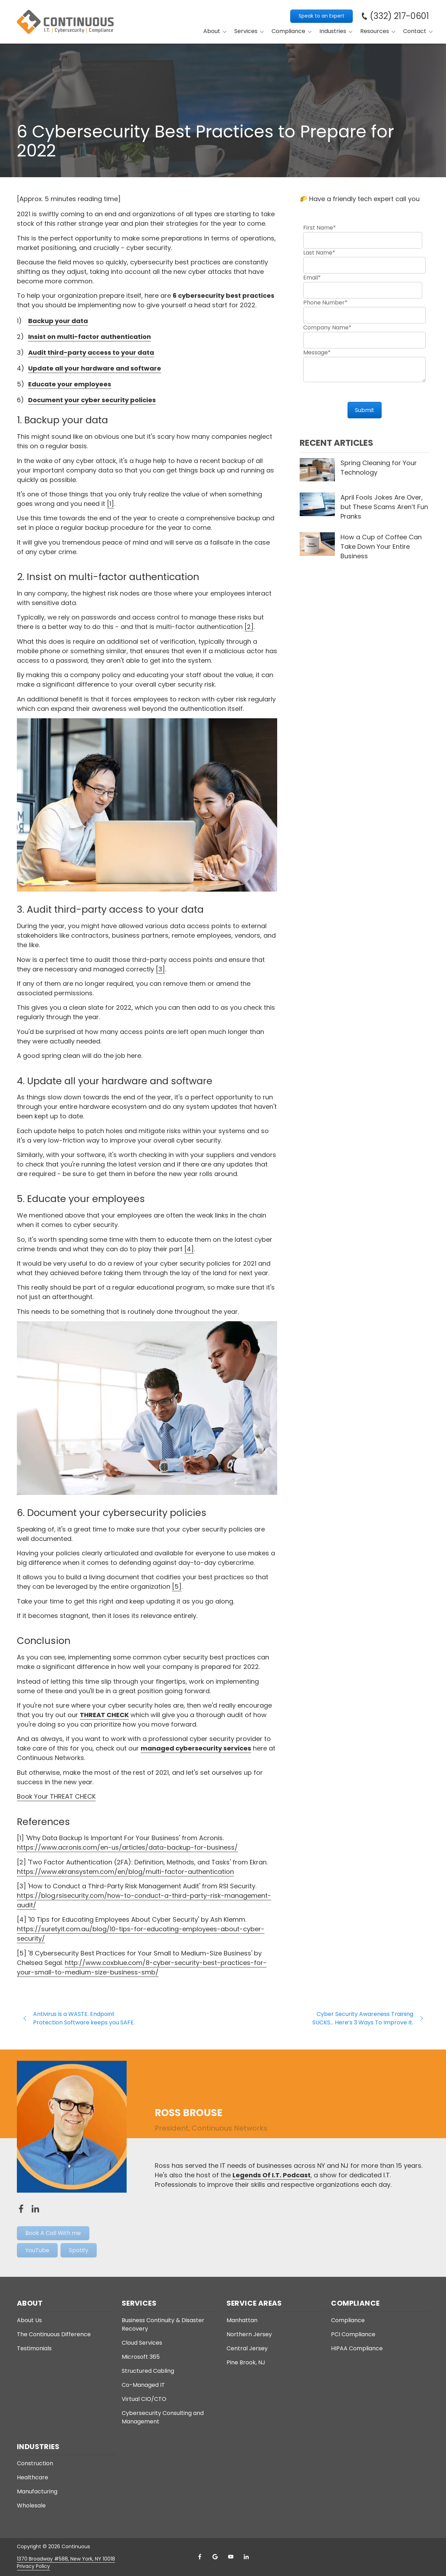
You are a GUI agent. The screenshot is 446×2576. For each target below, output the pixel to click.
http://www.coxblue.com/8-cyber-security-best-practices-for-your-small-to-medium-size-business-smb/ (142, 1967)
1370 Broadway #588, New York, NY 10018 (66, 2559)
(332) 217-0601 (399, 16)
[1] (110, 503)
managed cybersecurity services (196, 1748)
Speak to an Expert (321, 15)
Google (215, 2557)
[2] (249, 626)
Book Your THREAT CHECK (56, 1796)
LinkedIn (246, 2557)
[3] (160, 969)
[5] (176, 1586)
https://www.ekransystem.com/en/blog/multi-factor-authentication (125, 1871)
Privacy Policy (33, 2566)
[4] (189, 1249)
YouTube (231, 2557)
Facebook (200, 2557)
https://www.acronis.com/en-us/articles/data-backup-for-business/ (127, 1847)
